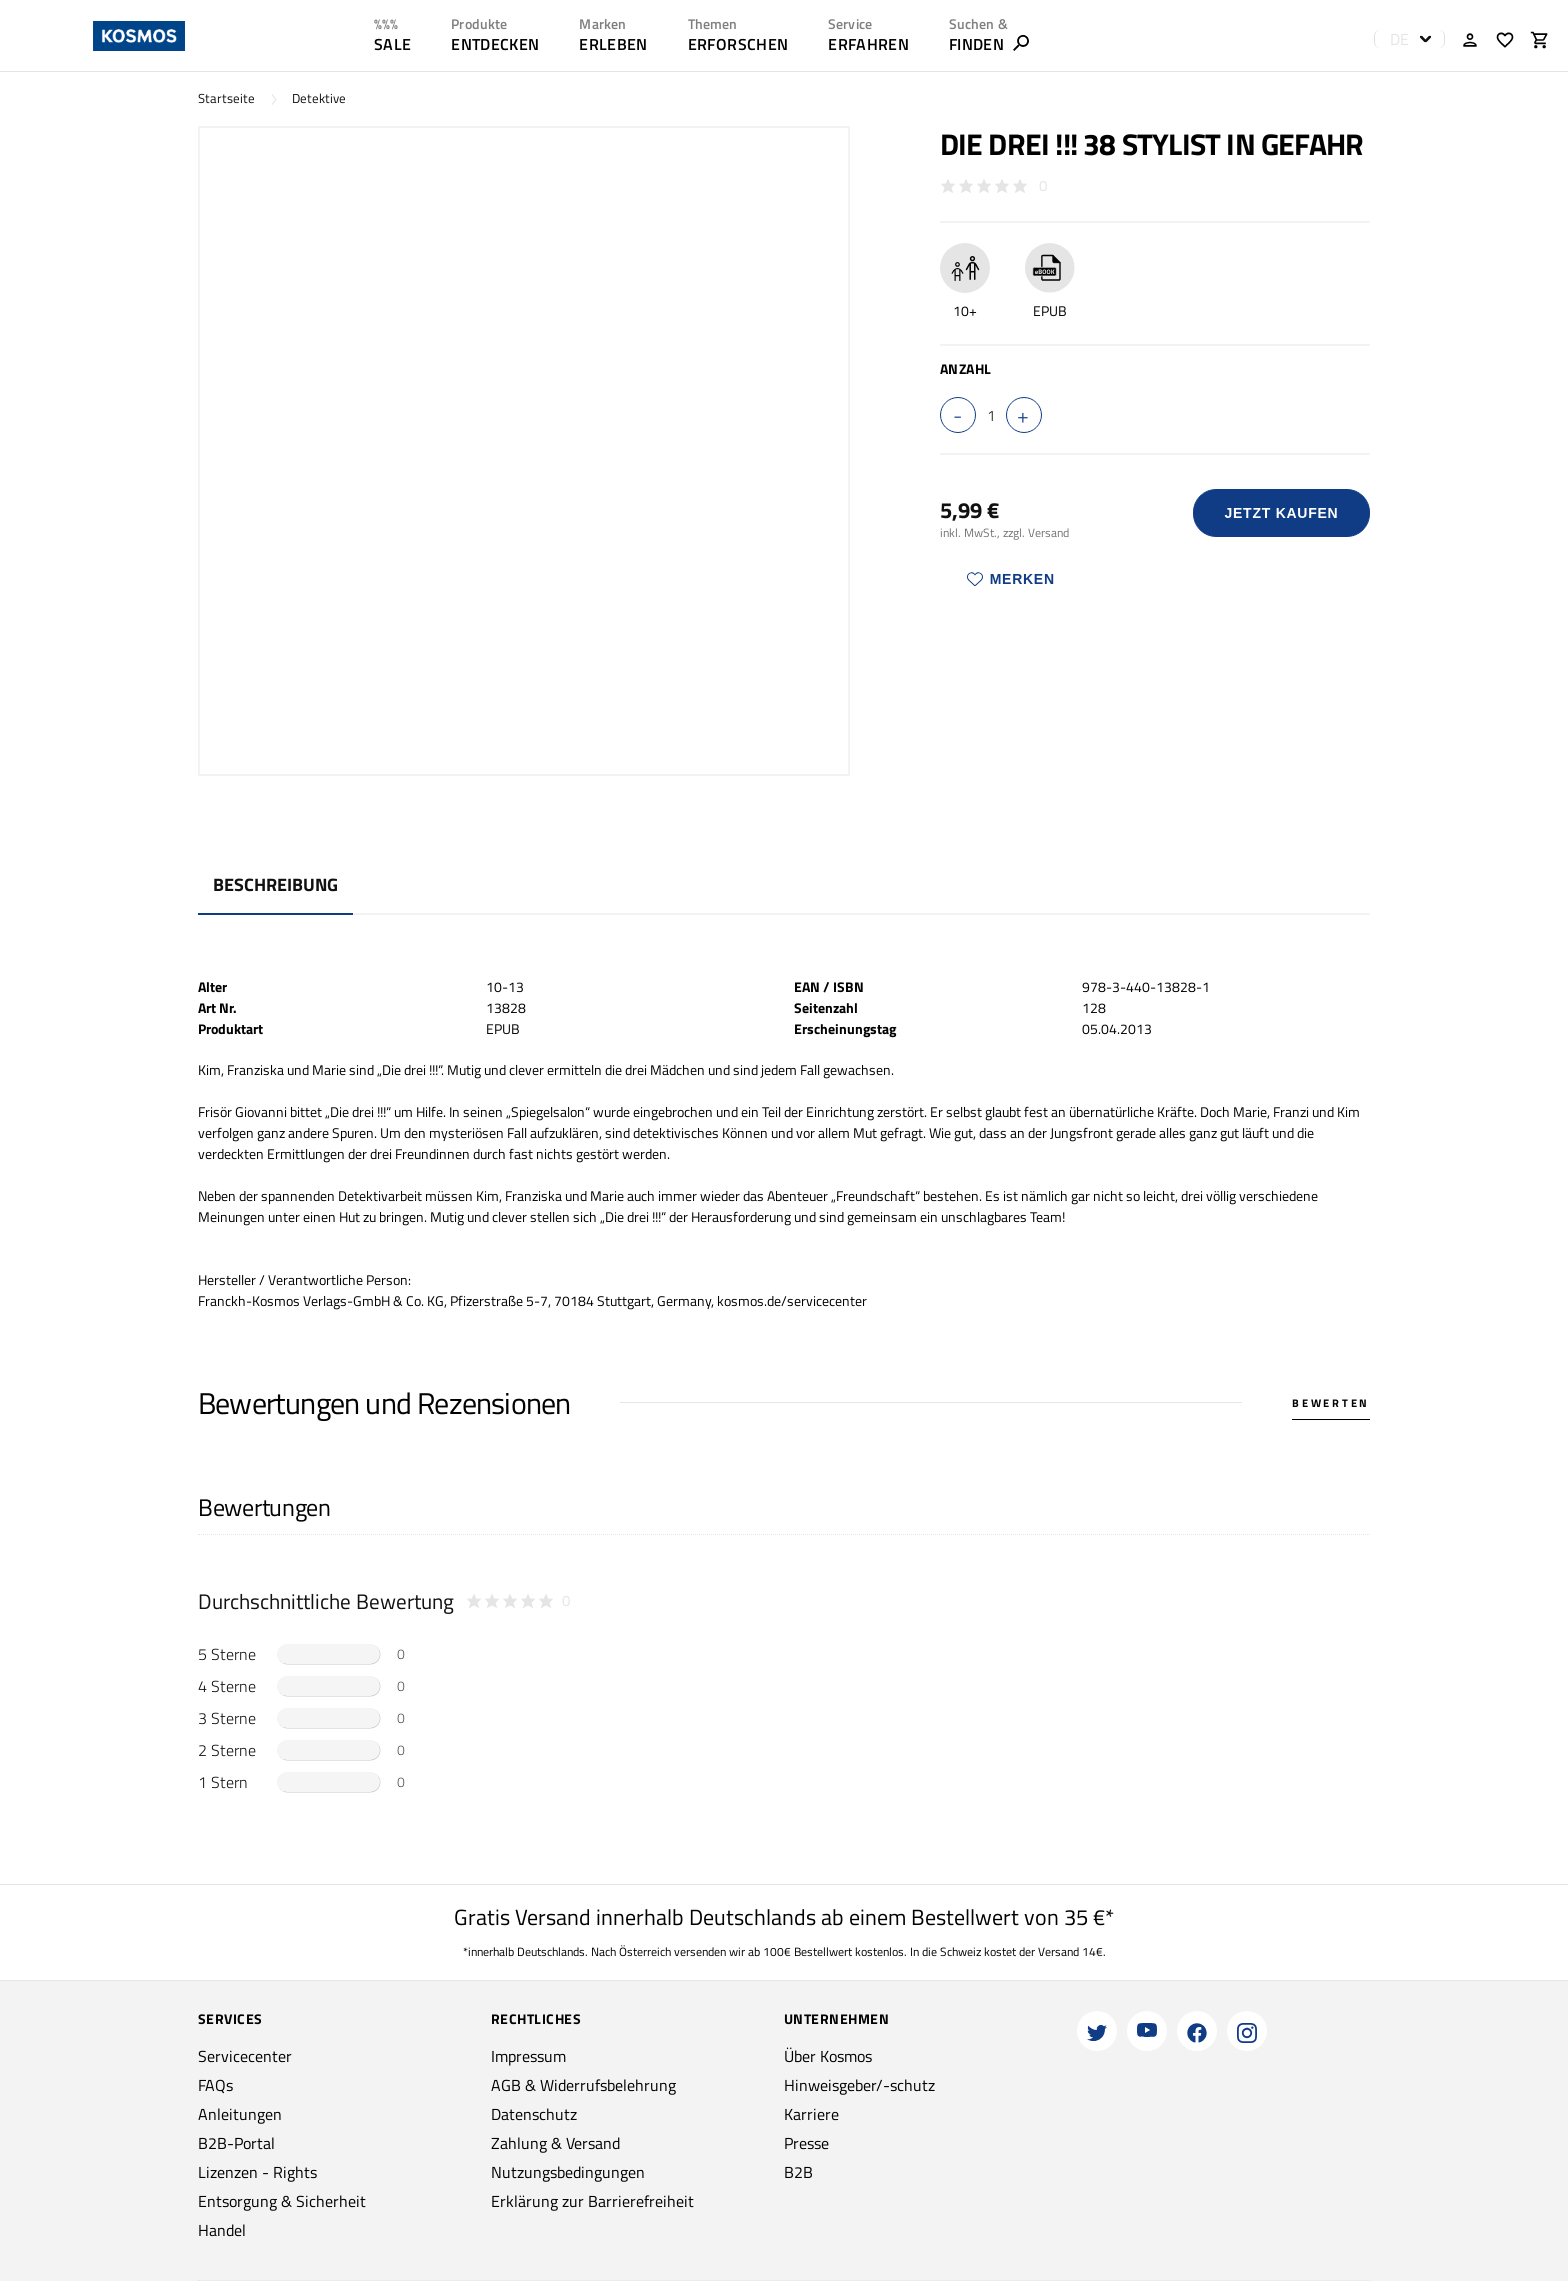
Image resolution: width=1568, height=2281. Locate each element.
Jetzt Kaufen (1281, 513)
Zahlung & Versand (555, 2143)
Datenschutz (534, 2114)
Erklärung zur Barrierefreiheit (592, 2201)
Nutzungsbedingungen (568, 2172)
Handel (222, 2230)
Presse (806, 2143)
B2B (798, 2172)
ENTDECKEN (495, 44)
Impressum (528, 2056)
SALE (392, 44)
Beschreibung (275, 884)
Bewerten (1331, 1403)
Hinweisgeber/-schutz (859, 2085)
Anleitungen (240, 2114)
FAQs (215, 2085)
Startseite (226, 98)
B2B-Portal (236, 2143)
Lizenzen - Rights (257, 2172)
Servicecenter (245, 2056)
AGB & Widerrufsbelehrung (583, 2085)
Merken (1011, 579)
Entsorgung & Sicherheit (282, 2201)
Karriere (811, 2114)
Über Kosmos (828, 2056)
